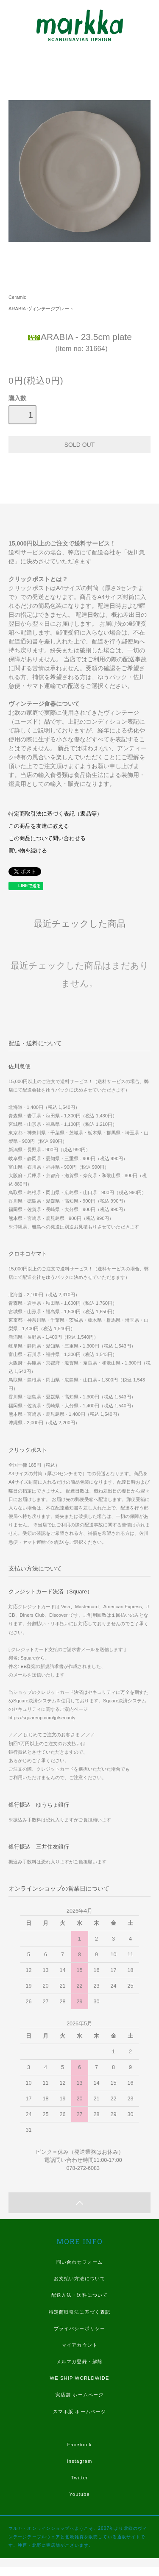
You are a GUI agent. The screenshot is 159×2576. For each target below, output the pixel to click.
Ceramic (17, 297)
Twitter (79, 2477)
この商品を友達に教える (38, 826)
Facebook (79, 2444)
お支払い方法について (79, 2278)
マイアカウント (79, 2345)
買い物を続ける (27, 851)
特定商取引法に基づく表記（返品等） (55, 814)
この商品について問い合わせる (47, 838)
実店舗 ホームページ (79, 2394)
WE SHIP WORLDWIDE (79, 2378)
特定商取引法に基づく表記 (79, 2311)
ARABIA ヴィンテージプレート (41, 308)
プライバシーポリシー (79, 2328)
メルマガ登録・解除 (79, 2361)
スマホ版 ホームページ (79, 2411)
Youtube (79, 2494)
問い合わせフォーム (79, 2261)
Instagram (79, 2461)
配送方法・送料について (79, 2295)
